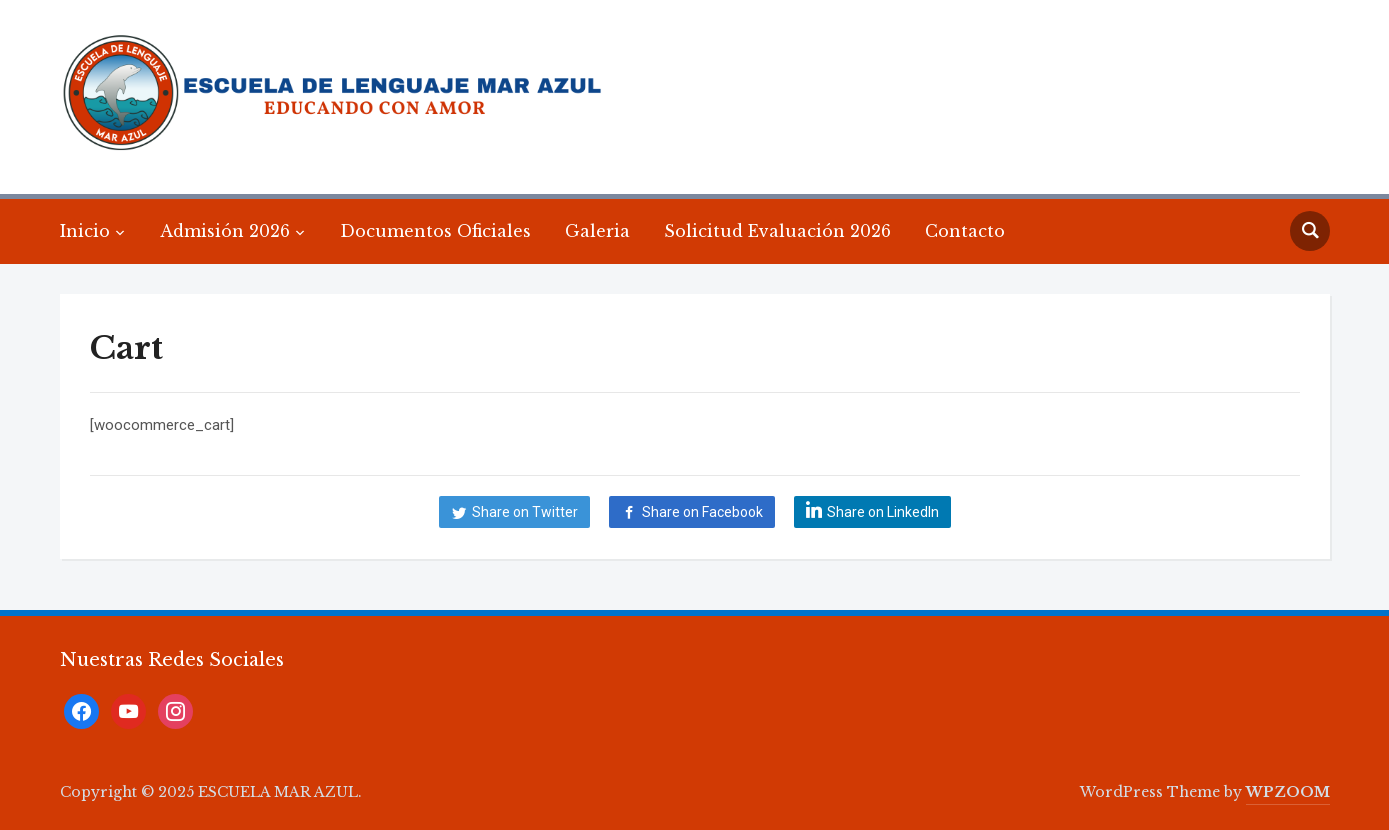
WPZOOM (1288, 792)
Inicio (85, 231)
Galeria (597, 231)
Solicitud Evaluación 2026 (777, 231)
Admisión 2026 (225, 231)
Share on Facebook (702, 512)
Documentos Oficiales (435, 231)
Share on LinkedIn (883, 512)
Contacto (965, 231)
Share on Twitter (525, 512)
